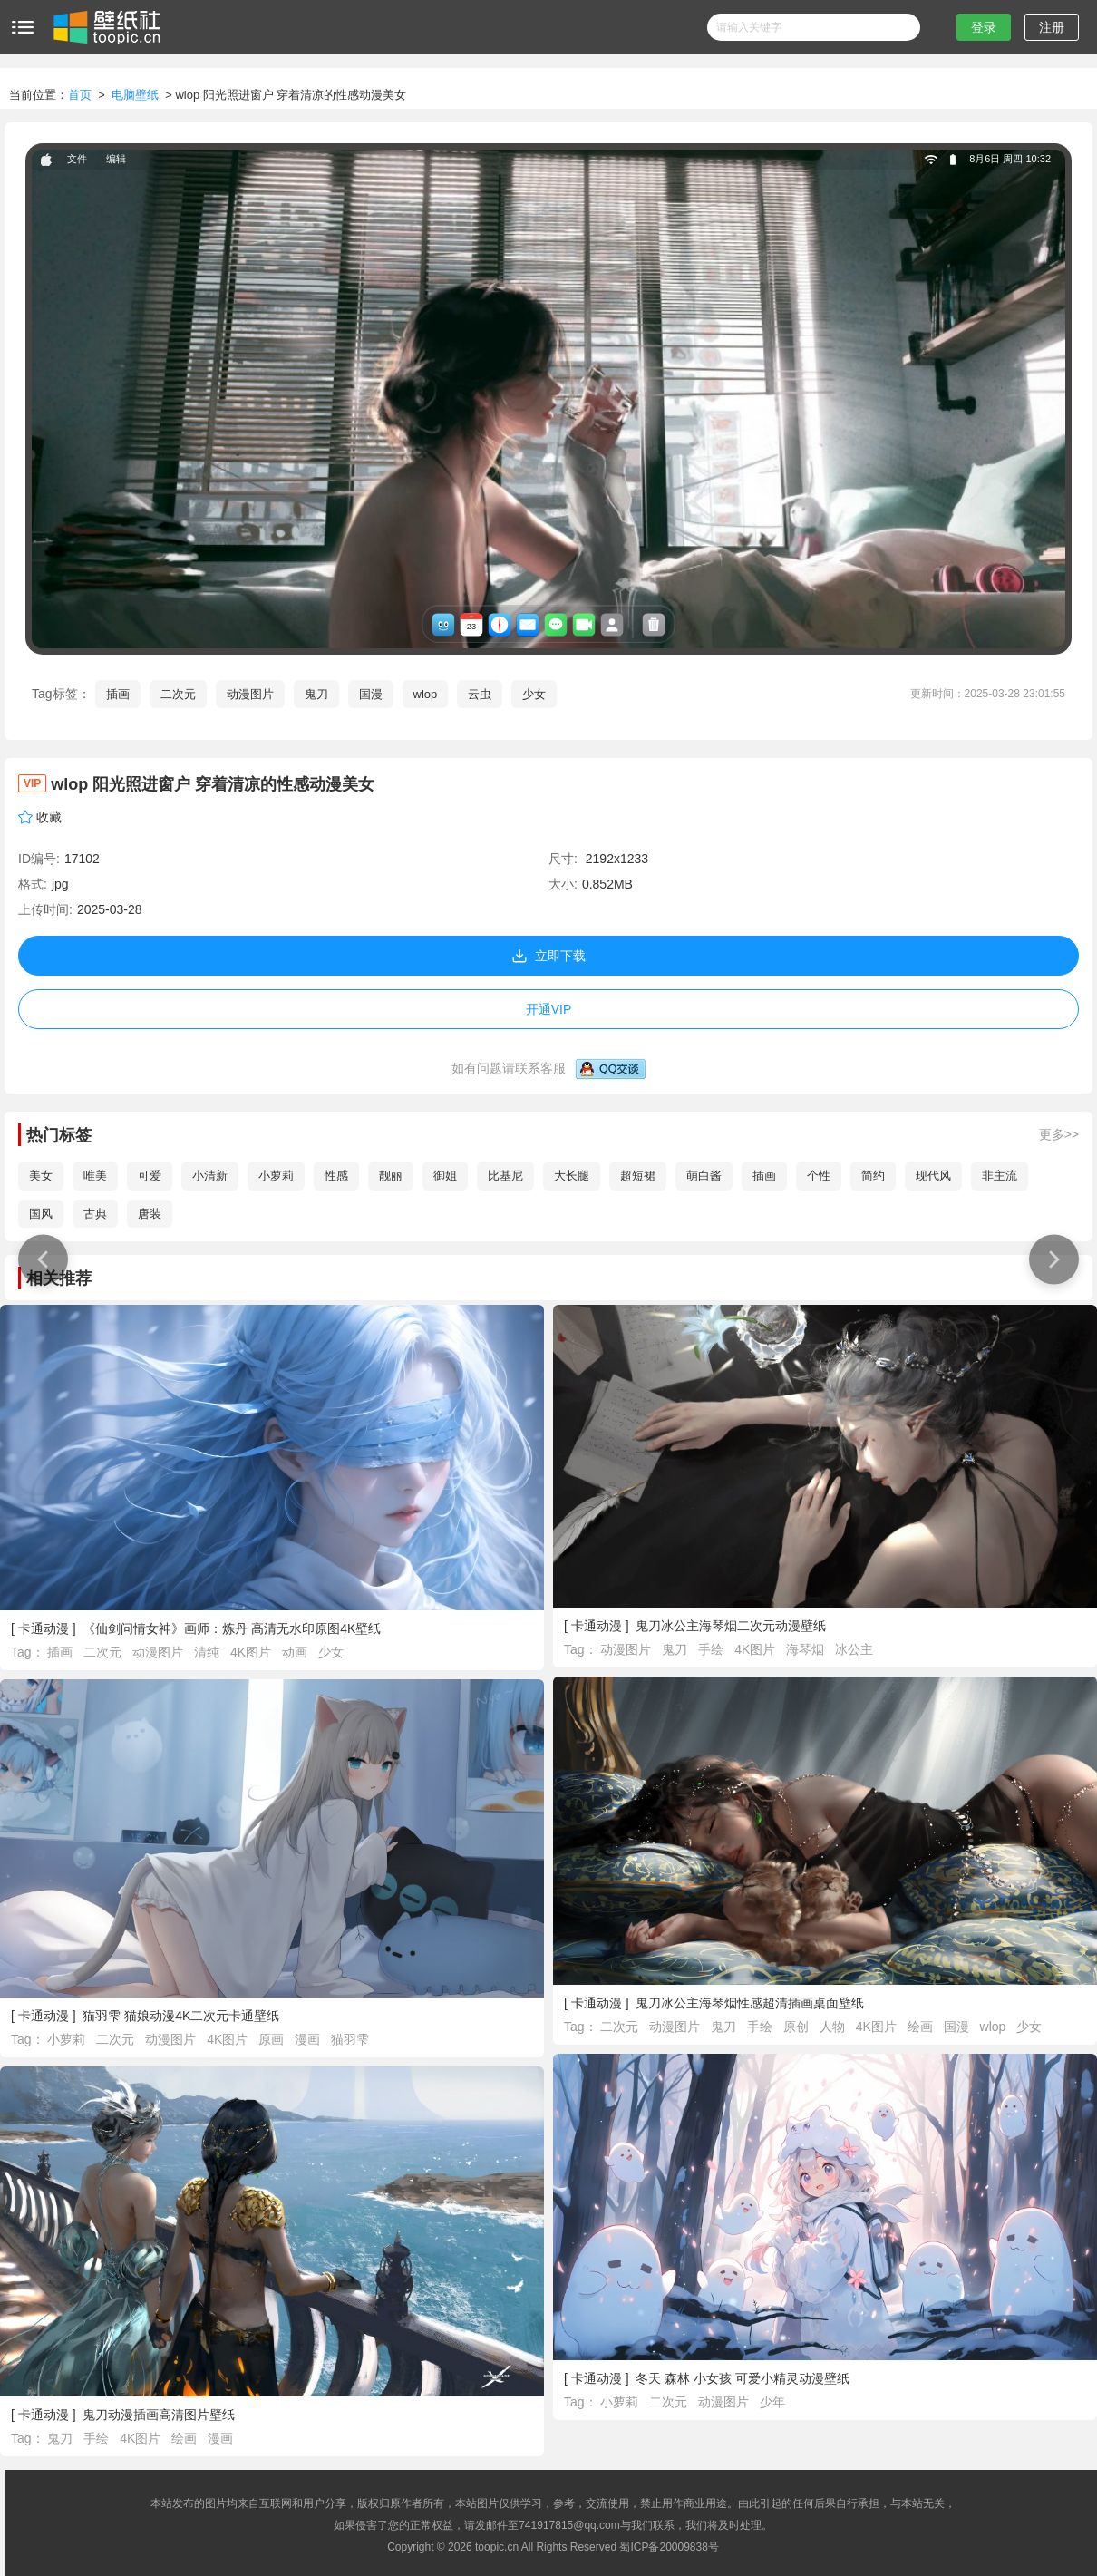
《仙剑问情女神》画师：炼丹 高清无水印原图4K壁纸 (232, 1628)
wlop (425, 694)
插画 (118, 694)
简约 (873, 1175)
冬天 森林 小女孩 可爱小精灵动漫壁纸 (742, 2378)
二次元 (178, 694)
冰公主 (854, 1649)
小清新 (210, 1175)
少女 (534, 694)
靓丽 (391, 1175)
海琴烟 (807, 1649)
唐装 (149, 1213)
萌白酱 (704, 1175)
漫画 (309, 2039)
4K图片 (252, 1652)
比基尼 (505, 1175)
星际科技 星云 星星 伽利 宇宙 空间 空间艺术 (38, 1259)
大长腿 (571, 1175)
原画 (272, 2039)
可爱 (149, 1175)
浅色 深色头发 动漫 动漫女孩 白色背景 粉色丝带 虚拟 (1049, 1259)
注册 (1051, 27)
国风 (41, 1213)
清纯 (208, 1652)
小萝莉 (276, 1175)
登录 (983, 27)
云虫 (479, 694)
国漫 (371, 694)
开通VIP (549, 1009)
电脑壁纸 (135, 95)
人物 (834, 2026)
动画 (296, 1652)
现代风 (933, 1175)
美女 (41, 1175)
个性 (818, 1175)
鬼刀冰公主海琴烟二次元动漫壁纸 (731, 1626)
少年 (772, 2402)
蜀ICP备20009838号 (668, 2547)
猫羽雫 (350, 2039)
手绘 (712, 1649)
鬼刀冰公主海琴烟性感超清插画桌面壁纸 (750, 2003)
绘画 (922, 2026)
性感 (336, 1175)
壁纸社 (105, 27)
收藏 (49, 817)
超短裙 (637, 1175)
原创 (797, 2026)
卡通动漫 (44, 1628)
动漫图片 (250, 694)
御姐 (445, 1175)
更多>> (1059, 1134)
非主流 (999, 1175)
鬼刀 (316, 694)
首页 (80, 95)
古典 (95, 1213)
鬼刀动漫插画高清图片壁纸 (159, 2414)
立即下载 (548, 956)
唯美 (95, 1175)
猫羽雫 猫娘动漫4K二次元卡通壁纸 (181, 2015)
